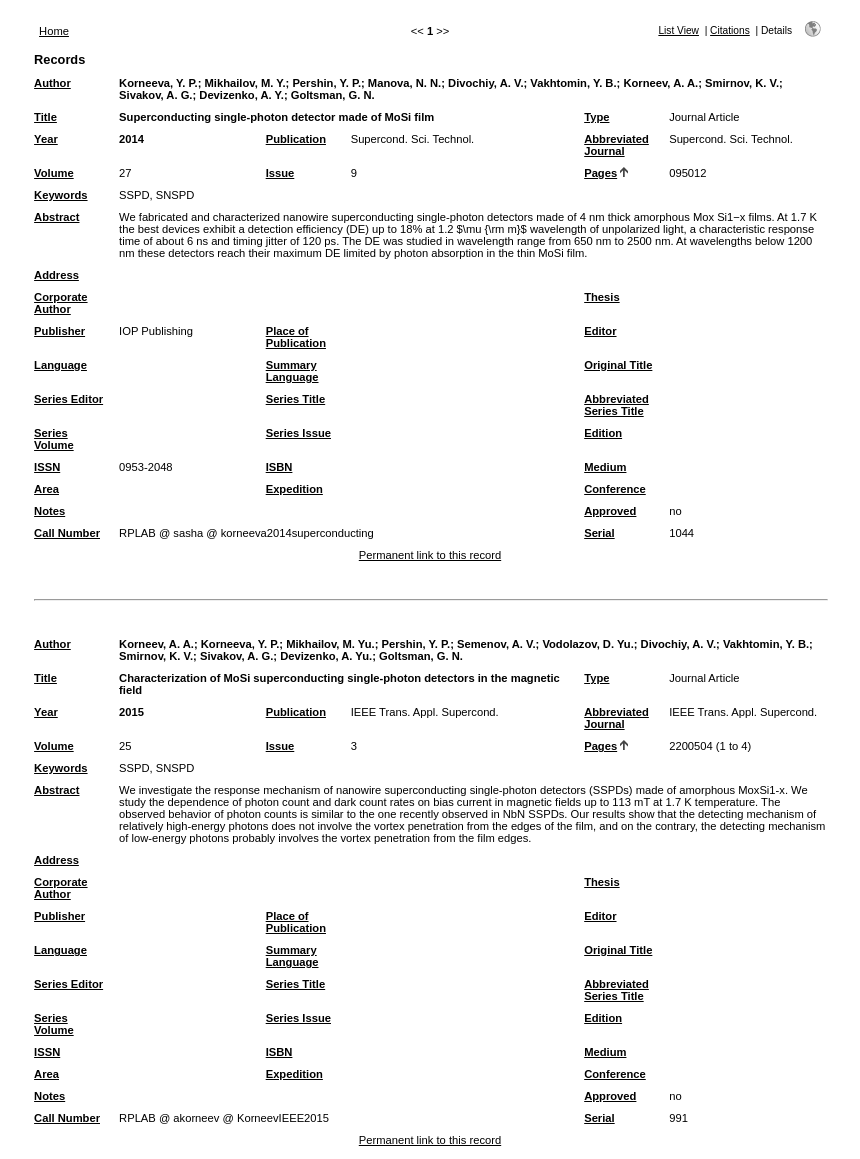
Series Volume (54, 439)
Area (46, 489)
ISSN (47, 467)
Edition (603, 433)
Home (54, 31)
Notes (49, 511)
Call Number (67, 533)
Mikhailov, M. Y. (245, 83)
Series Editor (68, 399)
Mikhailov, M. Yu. (330, 644)
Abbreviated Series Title (616, 405)
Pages (600, 173)
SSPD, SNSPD (156, 195)
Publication (296, 139)
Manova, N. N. (404, 83)
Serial (599, 533)
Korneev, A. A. (660, 83)
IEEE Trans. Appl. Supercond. (425, 712)
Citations (730, 30)
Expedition (294, 489)
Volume (54, 173)
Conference (615, 489)
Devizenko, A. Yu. (326, 656)
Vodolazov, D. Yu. (587, 644)
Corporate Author (60, 303)
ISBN (279, 467)
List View (678, 30)
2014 (131, 139)
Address (56, 275)
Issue (280, 173)
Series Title (296, 399)
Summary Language (292, 371)
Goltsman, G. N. (333, 95)
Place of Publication (296, 337)
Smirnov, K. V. (742, 83)
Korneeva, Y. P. (158, 83)
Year (46, 139)
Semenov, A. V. (496, 644)
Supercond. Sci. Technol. (413, 139)
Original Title (618, 365)
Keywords (60, 195)
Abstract (56, 217)
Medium (605, 467)
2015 (131, 712)
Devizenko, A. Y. (241, 95)
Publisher (59, 331)
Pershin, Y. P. (326, 83)
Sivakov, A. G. (155, 95)
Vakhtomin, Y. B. (573, 83)
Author (52, 83)
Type (596, 117)
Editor (600, 331)
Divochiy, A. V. (485, 83)
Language (60, 365)
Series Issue (298, 433)
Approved (610, 511)
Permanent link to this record (430, 555)
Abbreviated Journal (616, 145)
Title (45, 117)
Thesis (601, 297)
